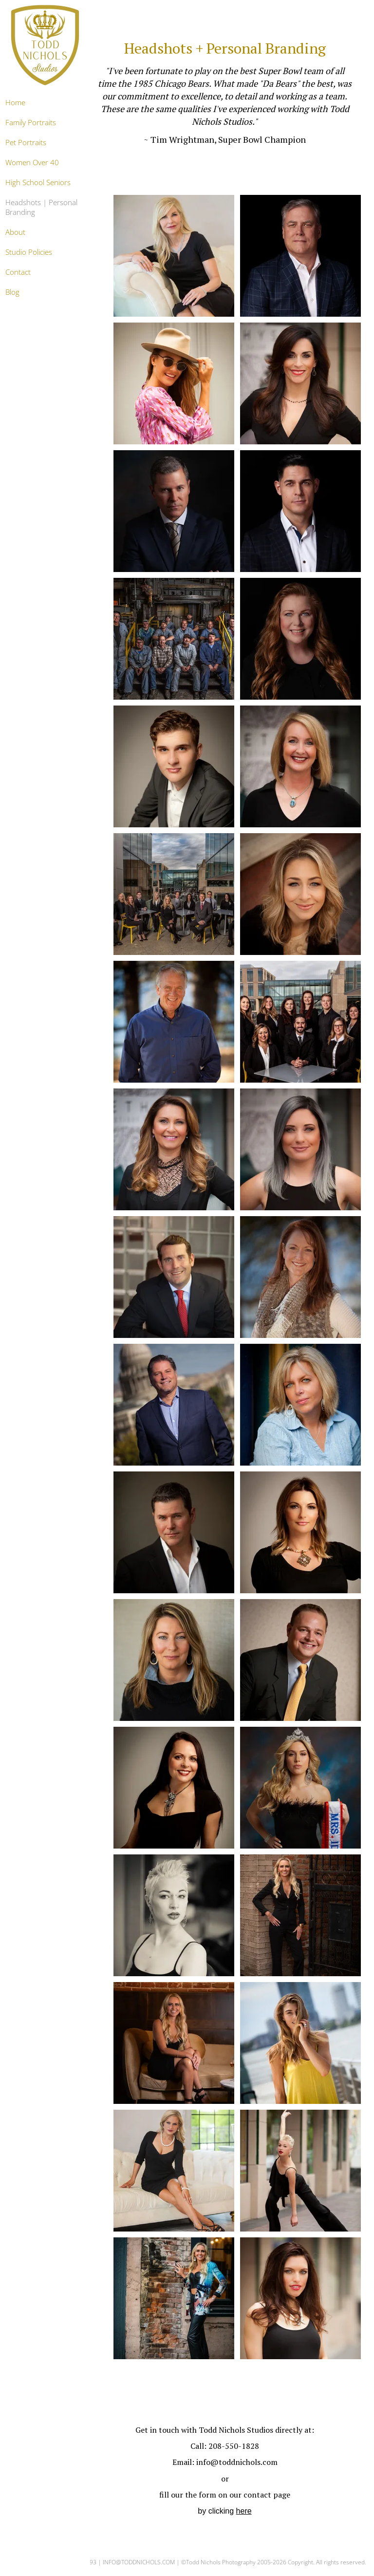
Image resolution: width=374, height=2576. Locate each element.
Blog (12, 292)
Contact (18, 272)
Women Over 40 (32, 162)
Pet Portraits (25, 142)
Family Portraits (30, 122)
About (15, 232)
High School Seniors (38, 182)
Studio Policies (28, 252)
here (244, 2511)
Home (15, 102)
